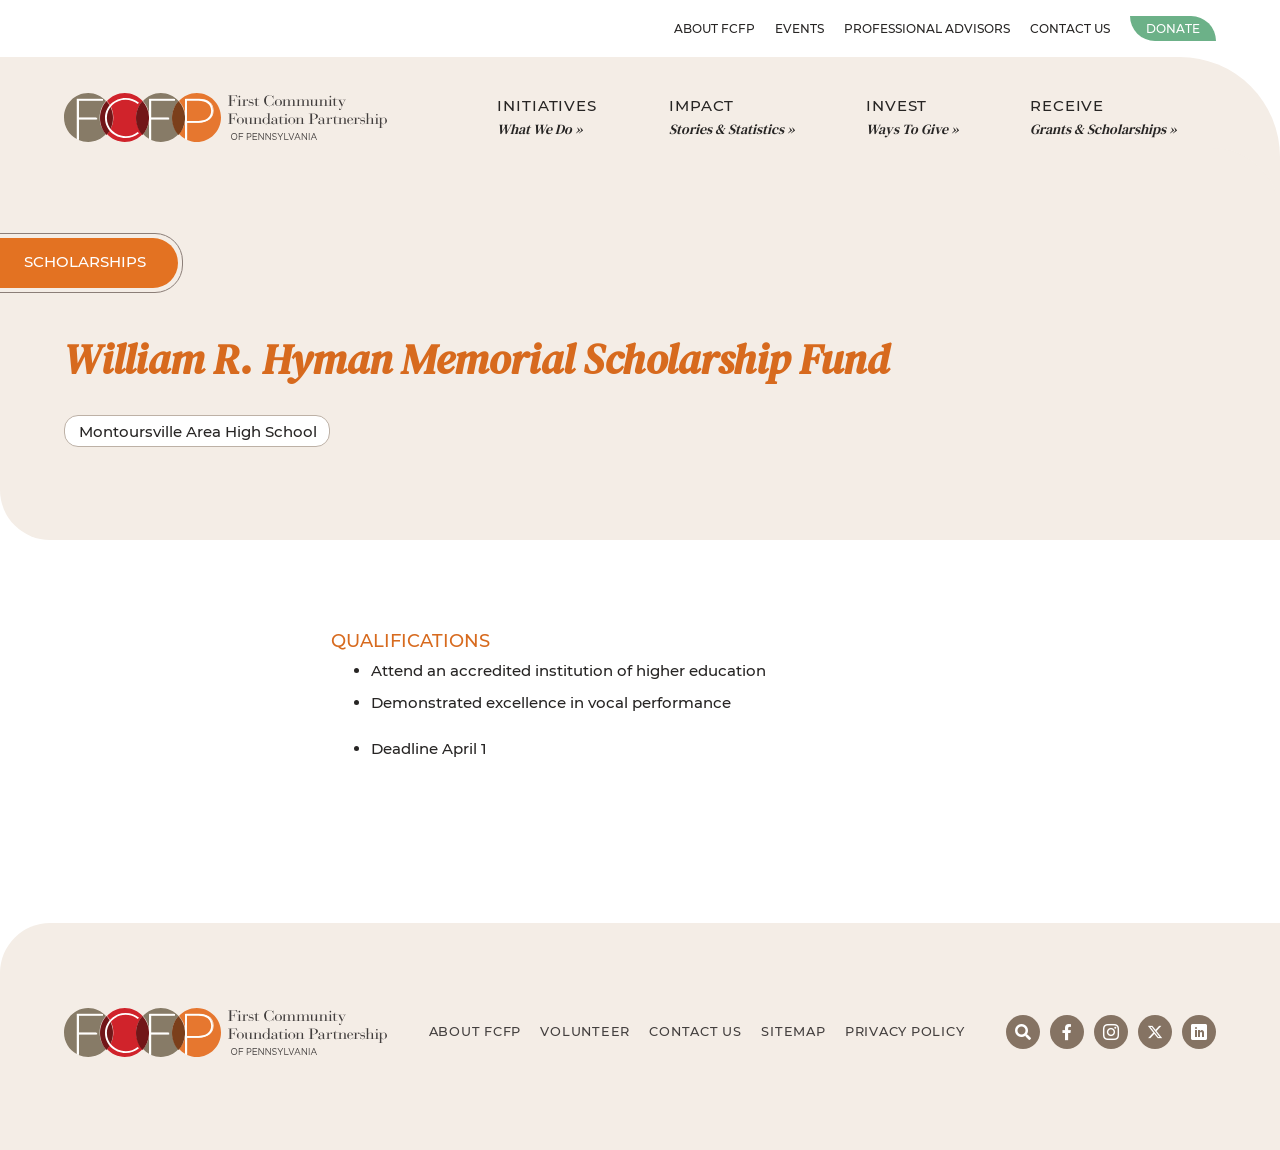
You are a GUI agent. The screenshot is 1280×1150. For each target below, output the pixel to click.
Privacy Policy (905, 1031)
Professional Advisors (927, 28)
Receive (1103, 118)
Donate (1173, 28)
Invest (912, 118)
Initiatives (547, 118)
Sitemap (793, 1031)
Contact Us (1070, 28)
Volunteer (585, 1031)
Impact (731, 118)
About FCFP (714, 28)
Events (799, 28)
